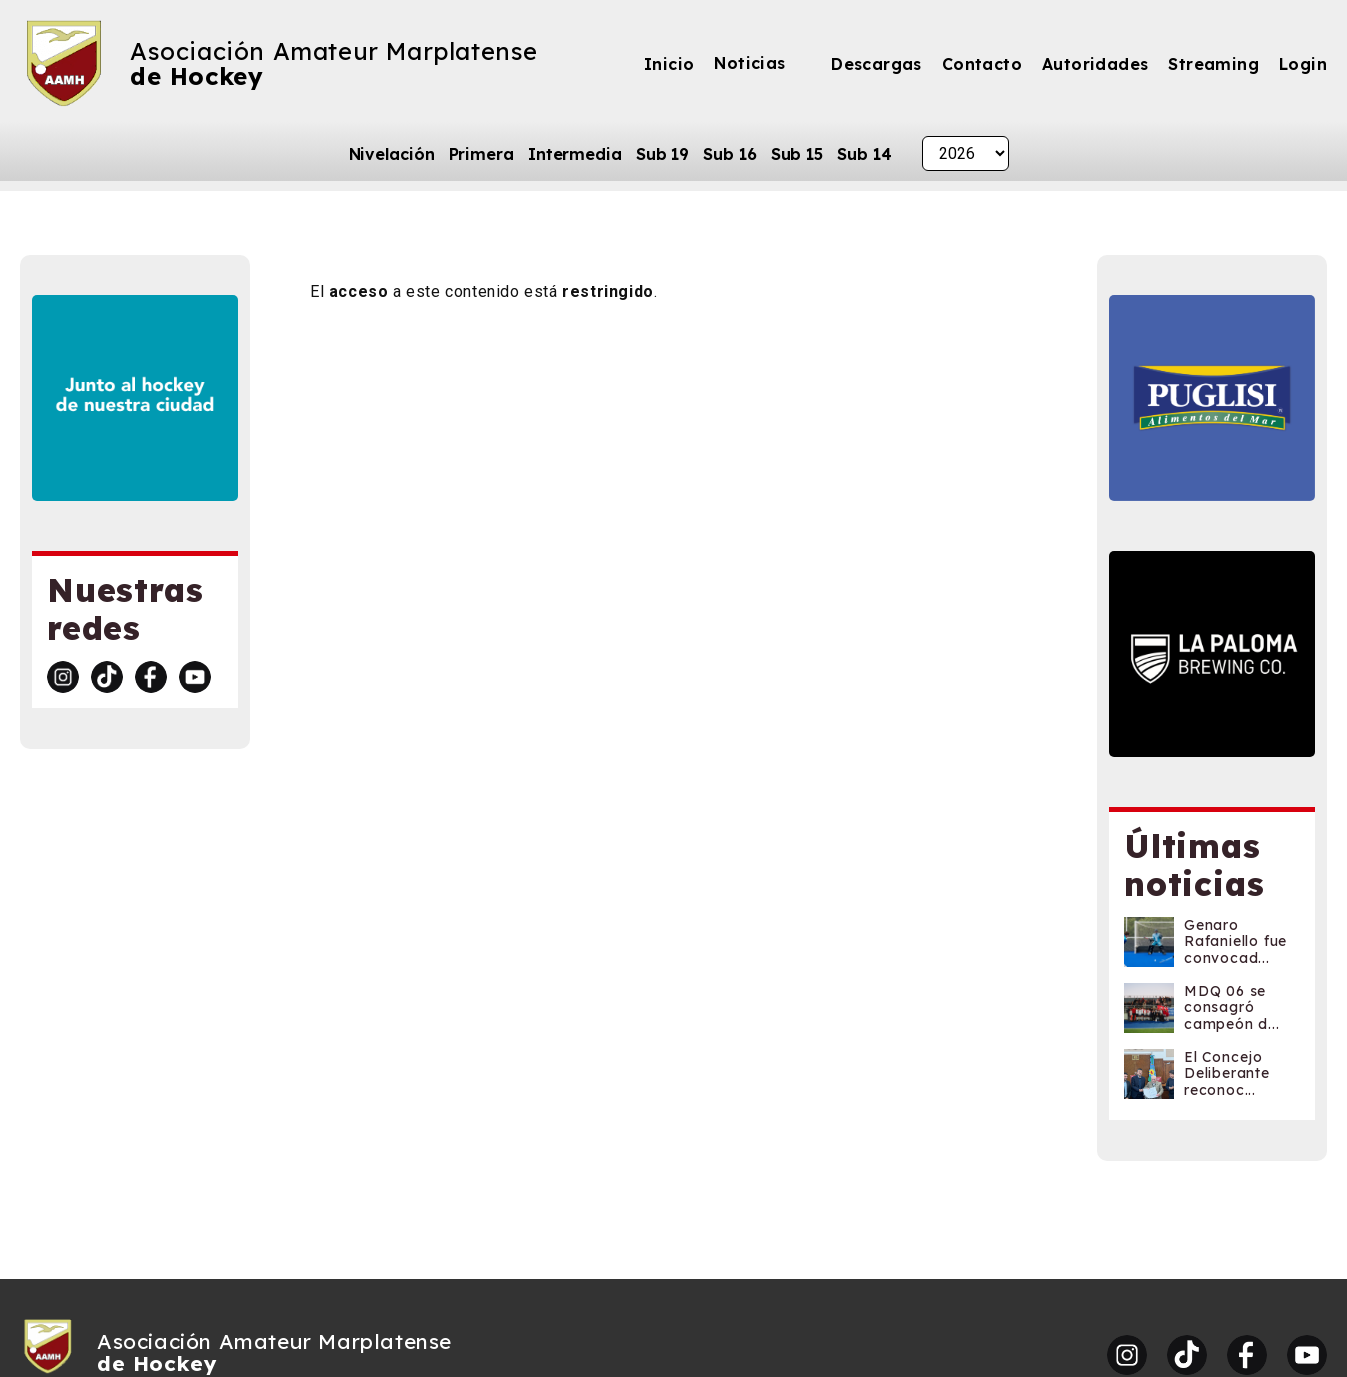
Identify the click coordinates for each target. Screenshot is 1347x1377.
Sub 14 (864, 154)
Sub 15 (797, 154)
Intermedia (575, 154)
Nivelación (392, 154)
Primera (481, 154)
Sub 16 (729, 154)
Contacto (982, 64)
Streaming (1213, 64)
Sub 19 (662, 154)
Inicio (669, 64)
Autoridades (1095, 64)
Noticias (749, 63)
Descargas (876, 64)
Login (1303, 64)
